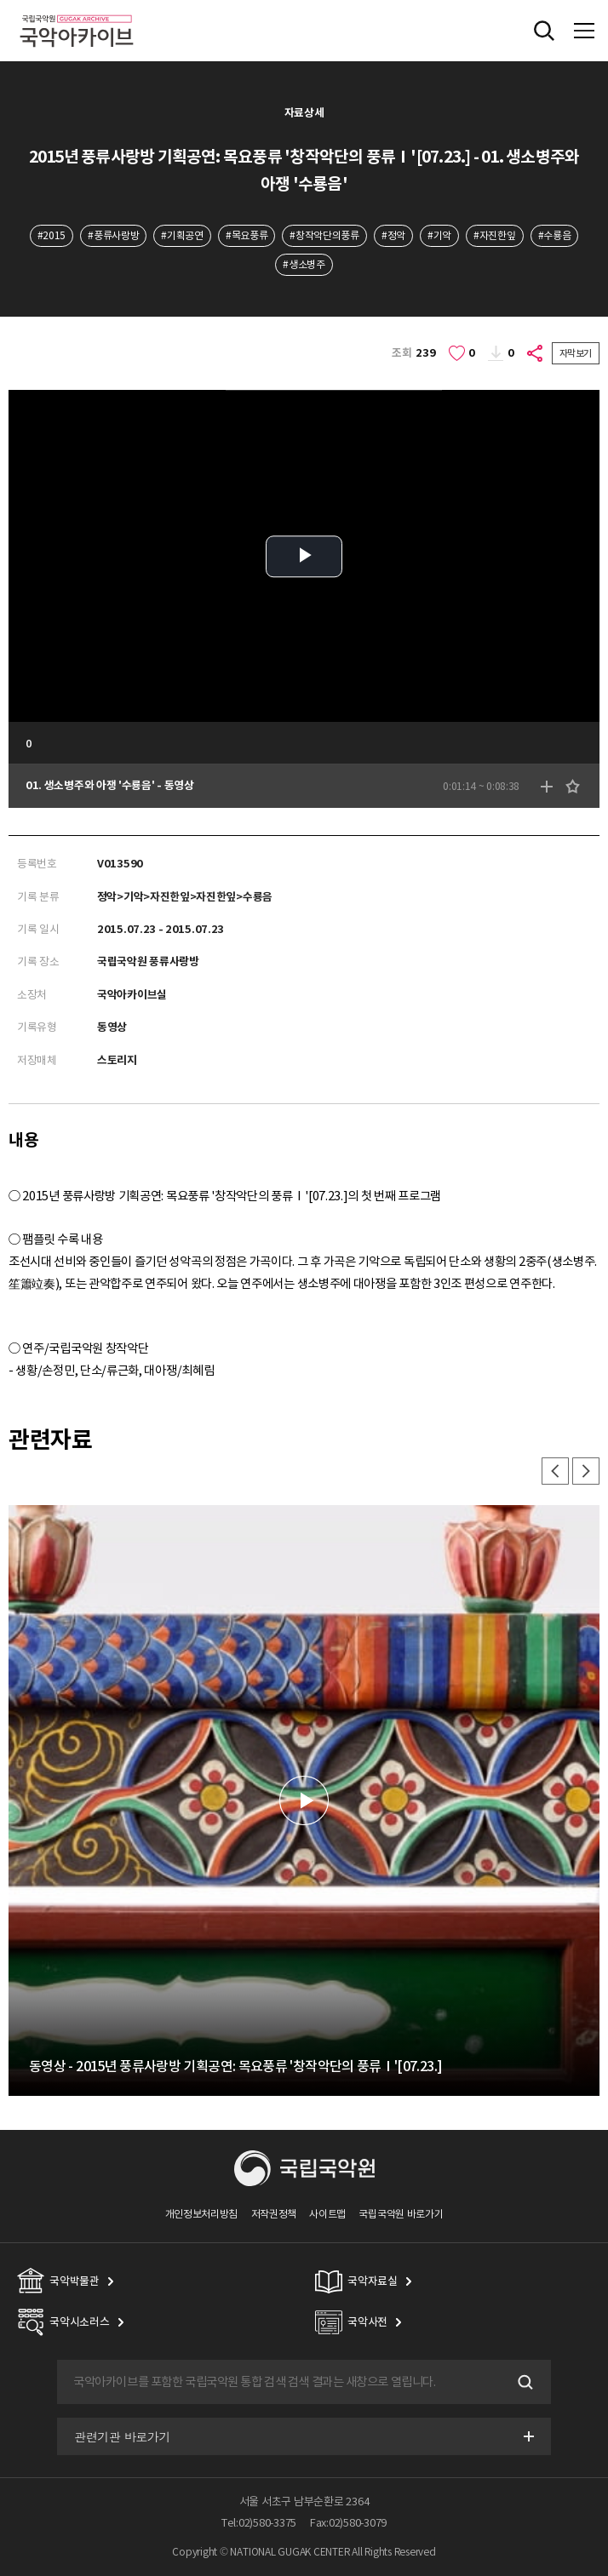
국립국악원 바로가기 (400, 2213)
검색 (524, 2382)
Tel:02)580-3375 (258, 2523)
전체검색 (544, 31)
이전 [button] (555, 1471)
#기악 (439, 235)
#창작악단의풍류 (324, 235)
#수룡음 (554, 235)
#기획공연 (182, 235)
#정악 (393, 235)
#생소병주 (303, 264)
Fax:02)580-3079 (348, 2523)
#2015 (51, 235)
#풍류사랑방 (113, 235)
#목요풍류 (246, 235)
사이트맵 (327, 2213)
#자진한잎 (494, 235)
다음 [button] (585, 1471)
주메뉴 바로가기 (0, 0)
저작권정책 (273, 2213)
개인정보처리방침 (201, 2213)
